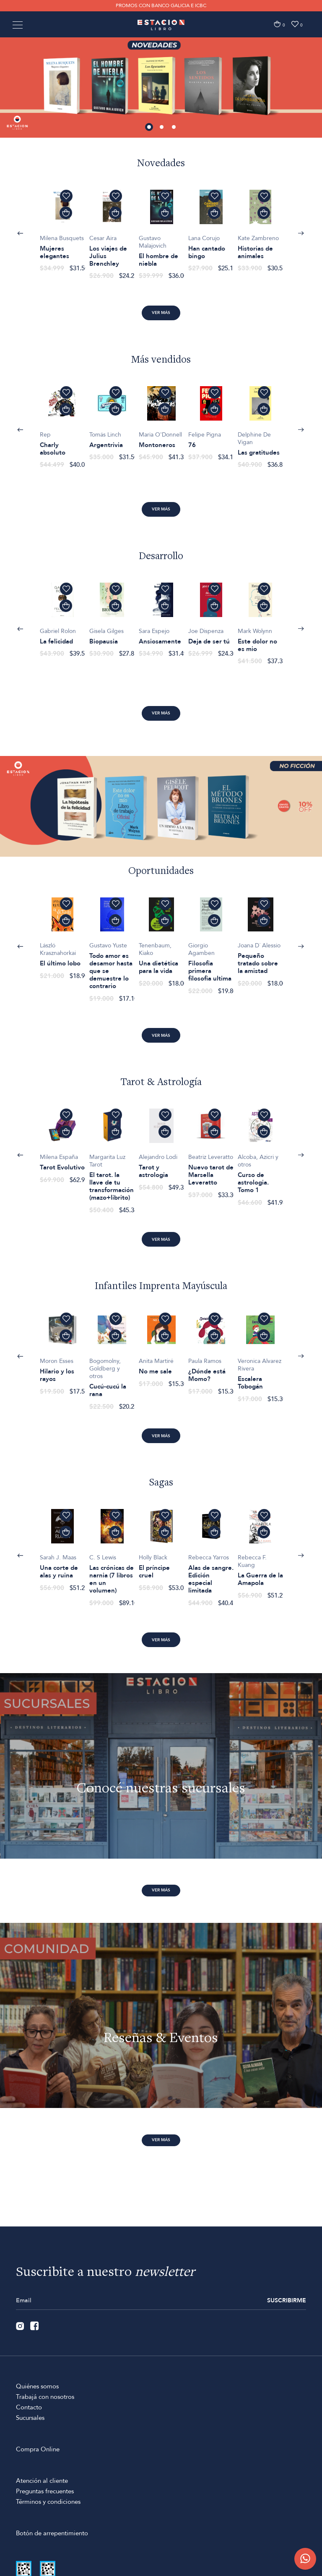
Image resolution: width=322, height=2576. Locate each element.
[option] (161, 84)
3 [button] (174, 127)
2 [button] (161, 127)
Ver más (161, 313)
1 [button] (149, 127)
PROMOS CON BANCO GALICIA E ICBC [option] (161, 5)
